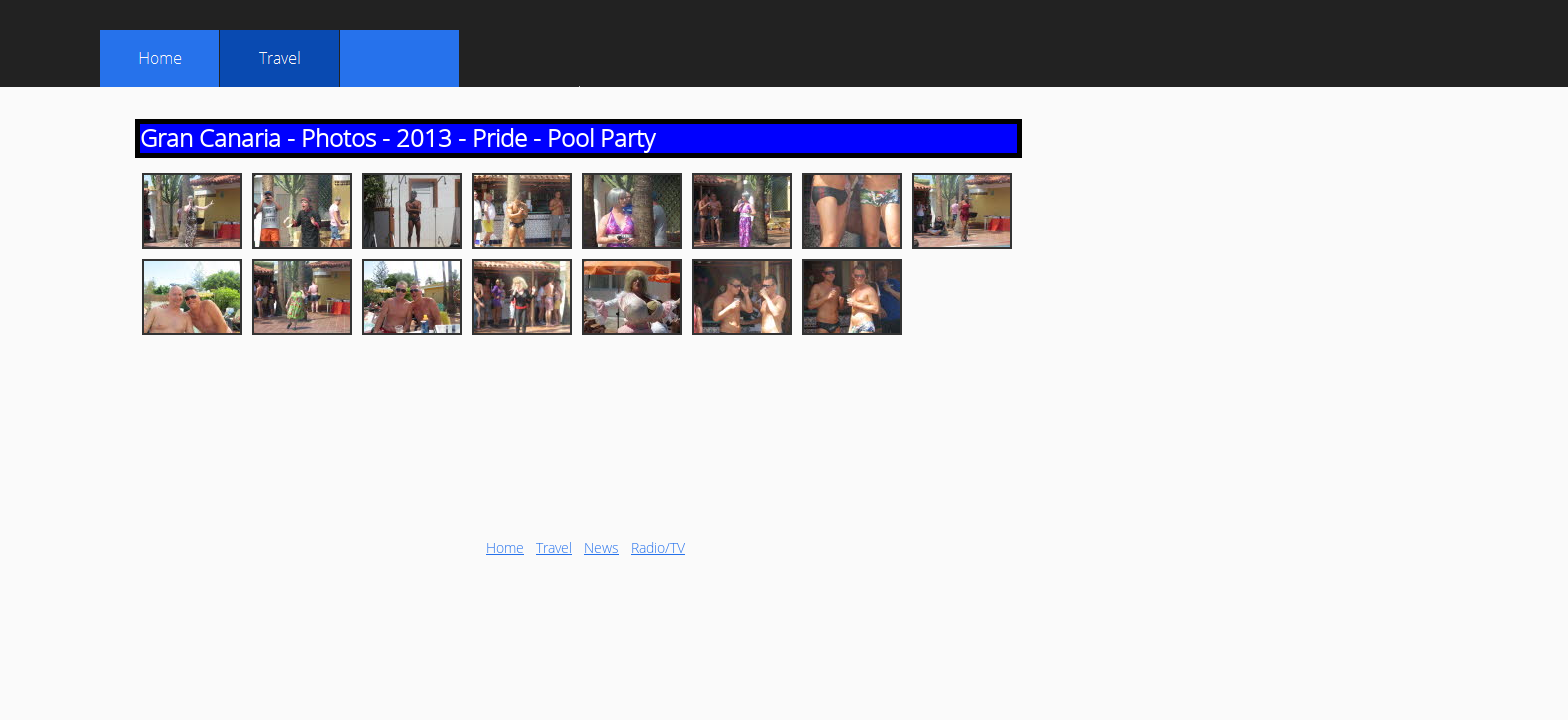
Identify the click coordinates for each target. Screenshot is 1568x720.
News (601, 547)
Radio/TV (658, 547)
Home (505, 547)
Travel (554, 547)
